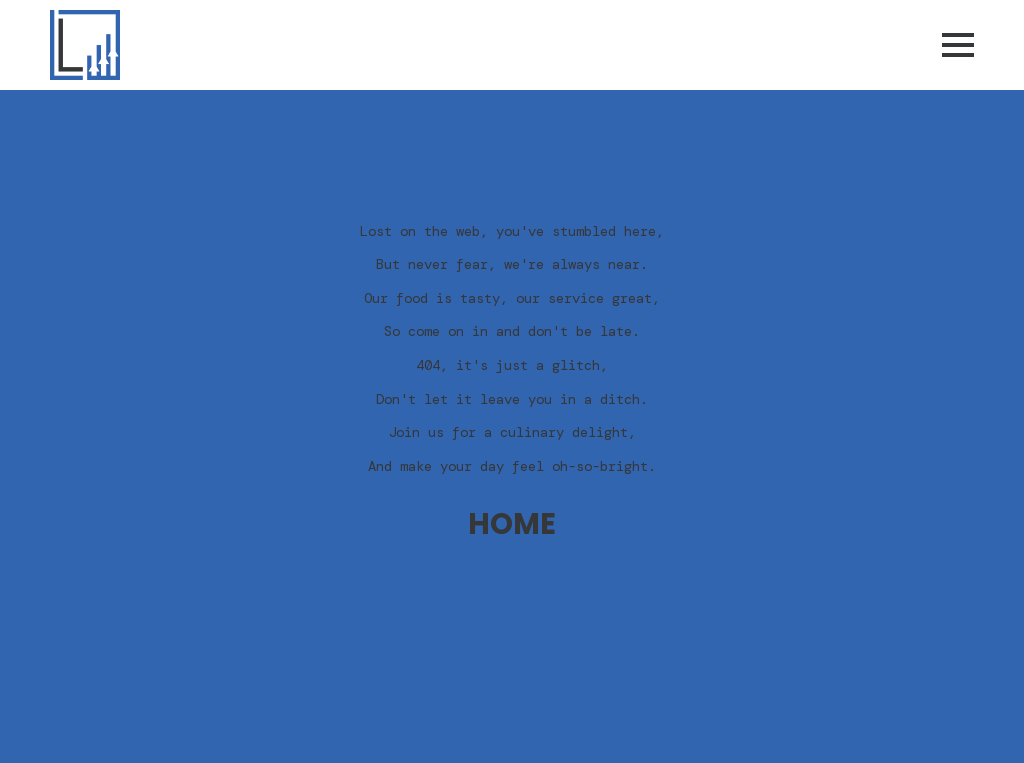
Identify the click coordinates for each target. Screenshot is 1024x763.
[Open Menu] (958, 45)
